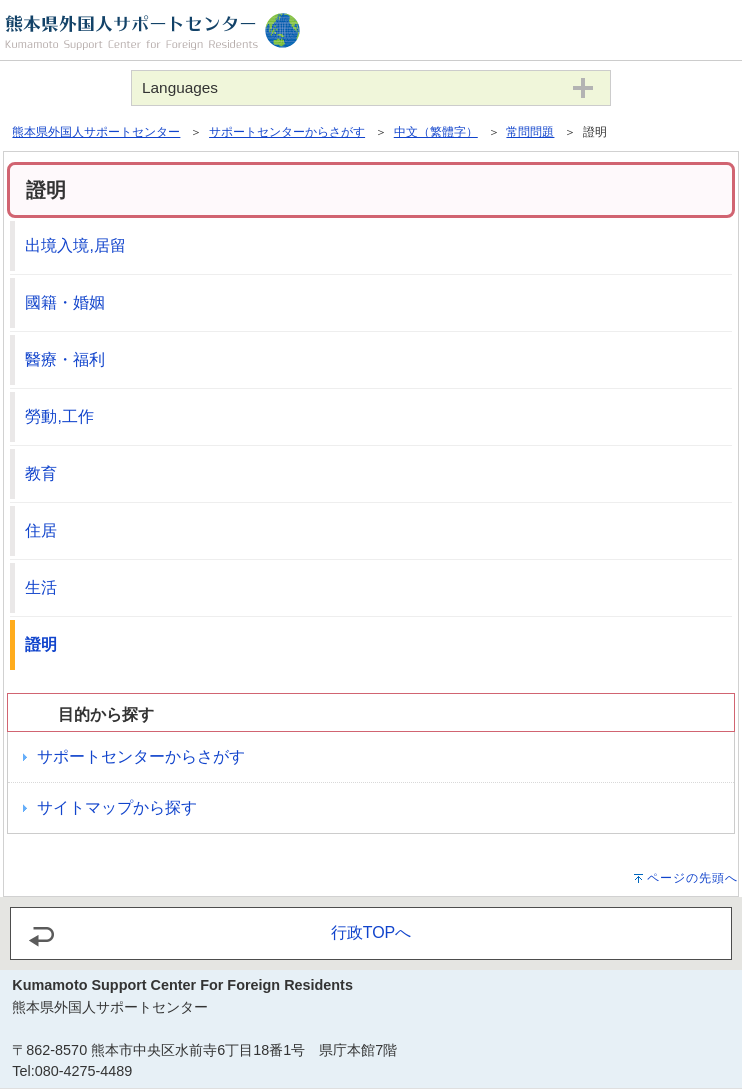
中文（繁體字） (436, 132)
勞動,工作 (59, 416)
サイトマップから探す (117, 807)
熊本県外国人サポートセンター (96, 132)
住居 (41, 530)
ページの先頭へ (692, 878)
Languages (180, 87)
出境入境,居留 (75, 245)
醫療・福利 (65, 359)
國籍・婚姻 (65, 302)
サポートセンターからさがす (287, 132)
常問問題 (530, 132)
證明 (41, 644)
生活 (41, 587)
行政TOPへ (371, 932)
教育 (41, 473)
